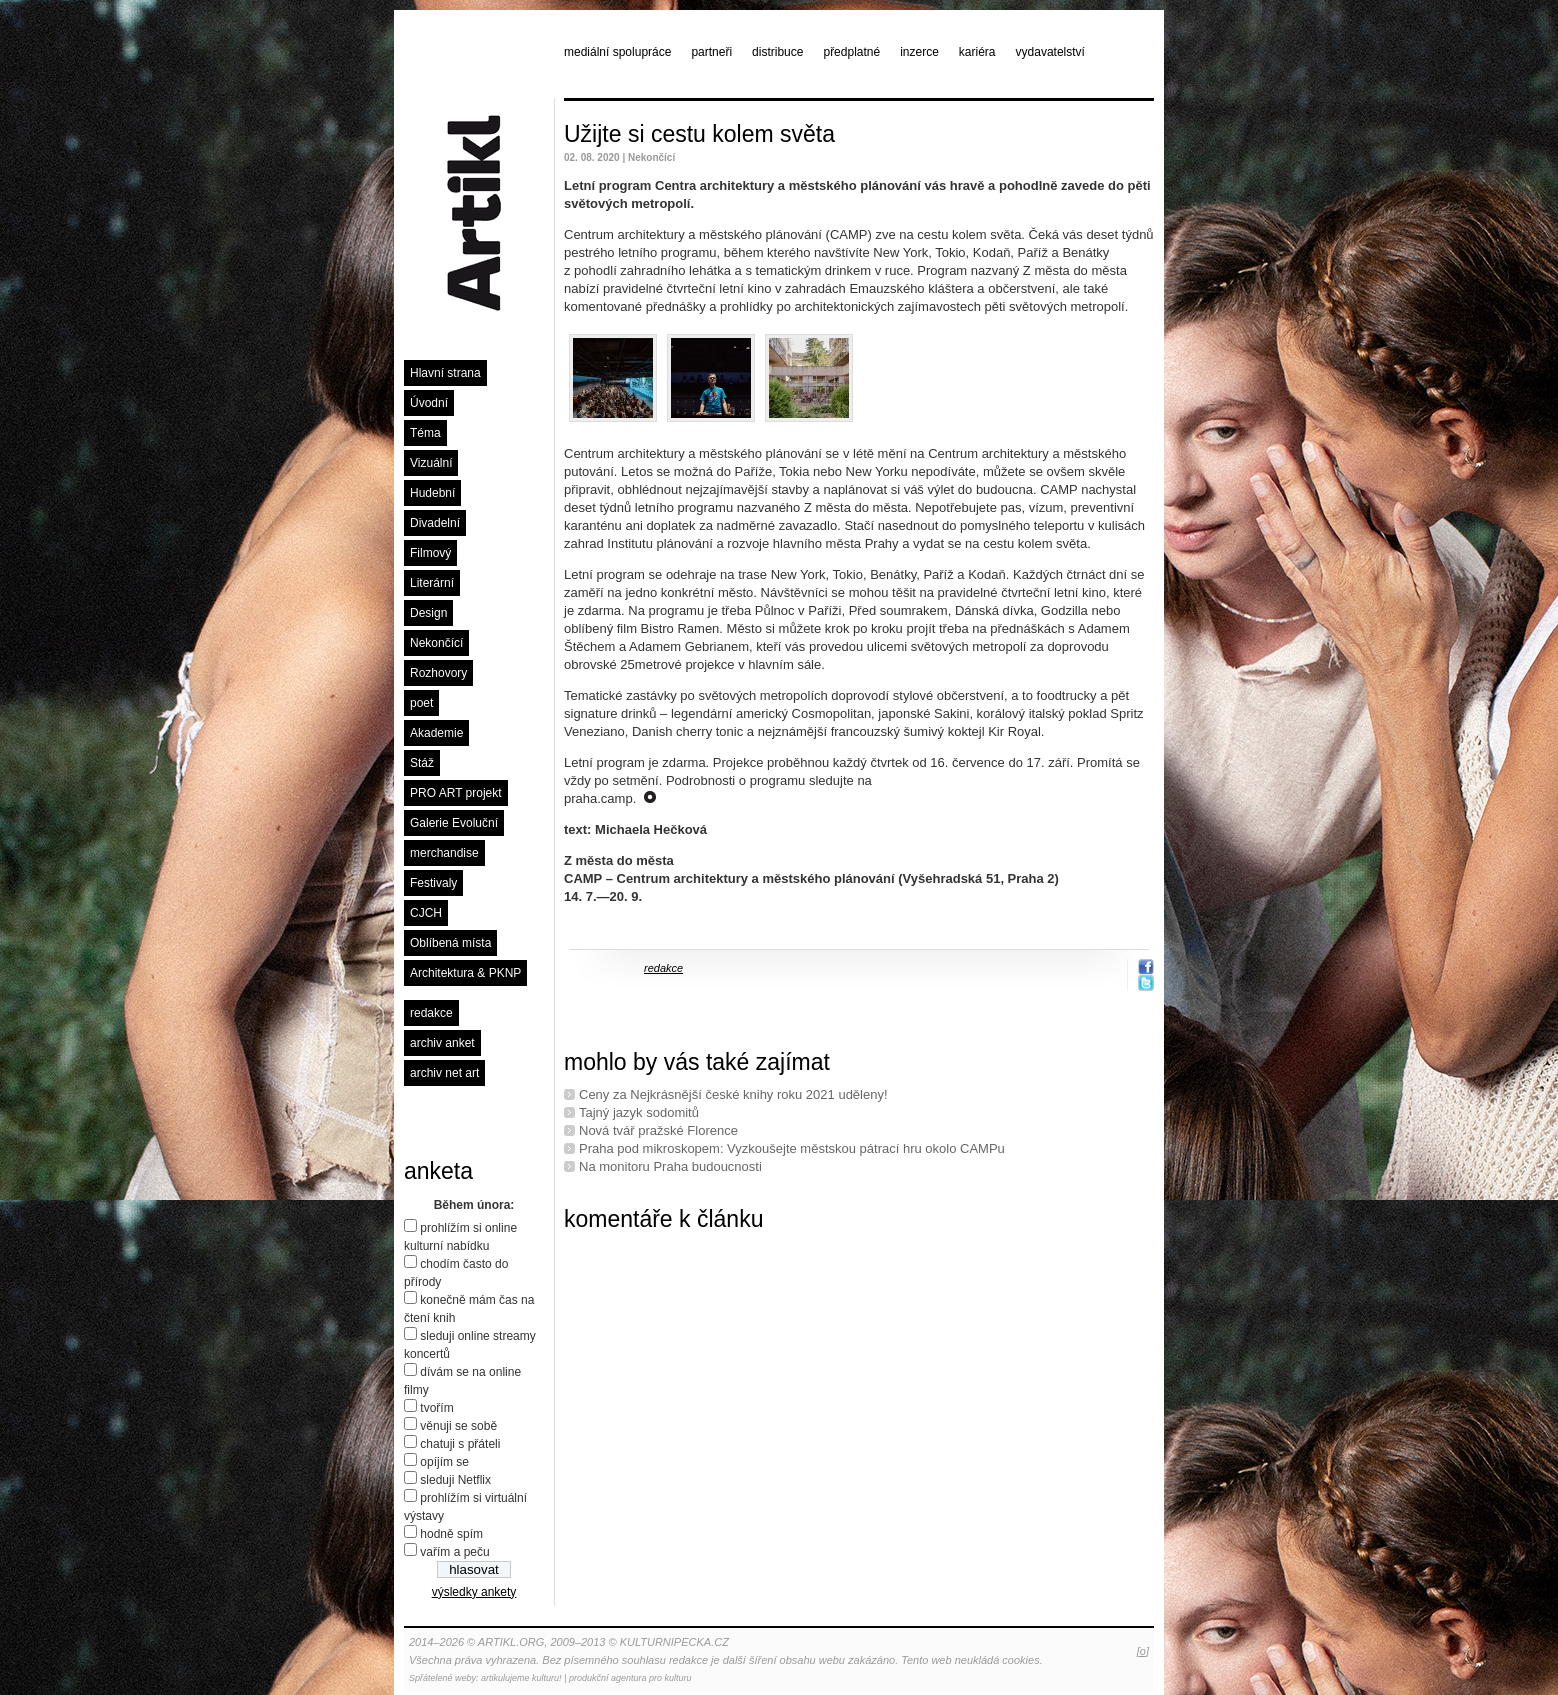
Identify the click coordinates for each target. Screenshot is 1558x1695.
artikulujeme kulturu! (521, 1678)
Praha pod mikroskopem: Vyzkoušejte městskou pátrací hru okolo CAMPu (792, 1148)
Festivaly (433, 883)
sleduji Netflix (455, 1480)
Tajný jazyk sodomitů (639, 1112)
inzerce (919, 52)
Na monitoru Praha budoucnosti (670, 1166)
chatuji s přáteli (460, 1444)
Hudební (432, 493)
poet (421, 703)
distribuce (777, 52)
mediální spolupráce (617, 52)
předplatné (851, 52)
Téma (425, 433)
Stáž (422, 763)
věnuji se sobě (458, 1426)
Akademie (436, 733)
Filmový (430, 553)
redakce (431, 1013)
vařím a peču (454, 1552)
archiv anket (442, 1043)
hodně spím (451, 1534)
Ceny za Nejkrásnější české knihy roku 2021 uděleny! (733, 1094)
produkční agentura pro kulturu (630, 1678)
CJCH (426, 913)
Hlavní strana (445, 373)
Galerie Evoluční (454, 823)
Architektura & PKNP (465, 973)
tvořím (436, 1408)
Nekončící (436, 643)
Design (428, 613)
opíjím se (444, 1462)
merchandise (444, 853)
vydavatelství (1050, 52)
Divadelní (435, 523)
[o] (1143, 1651)
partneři (711, 52)
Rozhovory (438, 673)
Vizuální (431, 463)
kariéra (977, 52)
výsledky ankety (474, 1592)
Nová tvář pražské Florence (658, 1130)
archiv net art (444, 1073)
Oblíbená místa (450, 943)
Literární (432, 583)
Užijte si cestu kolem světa (699, 134)
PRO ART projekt (456, 793)
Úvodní (429, 403)
